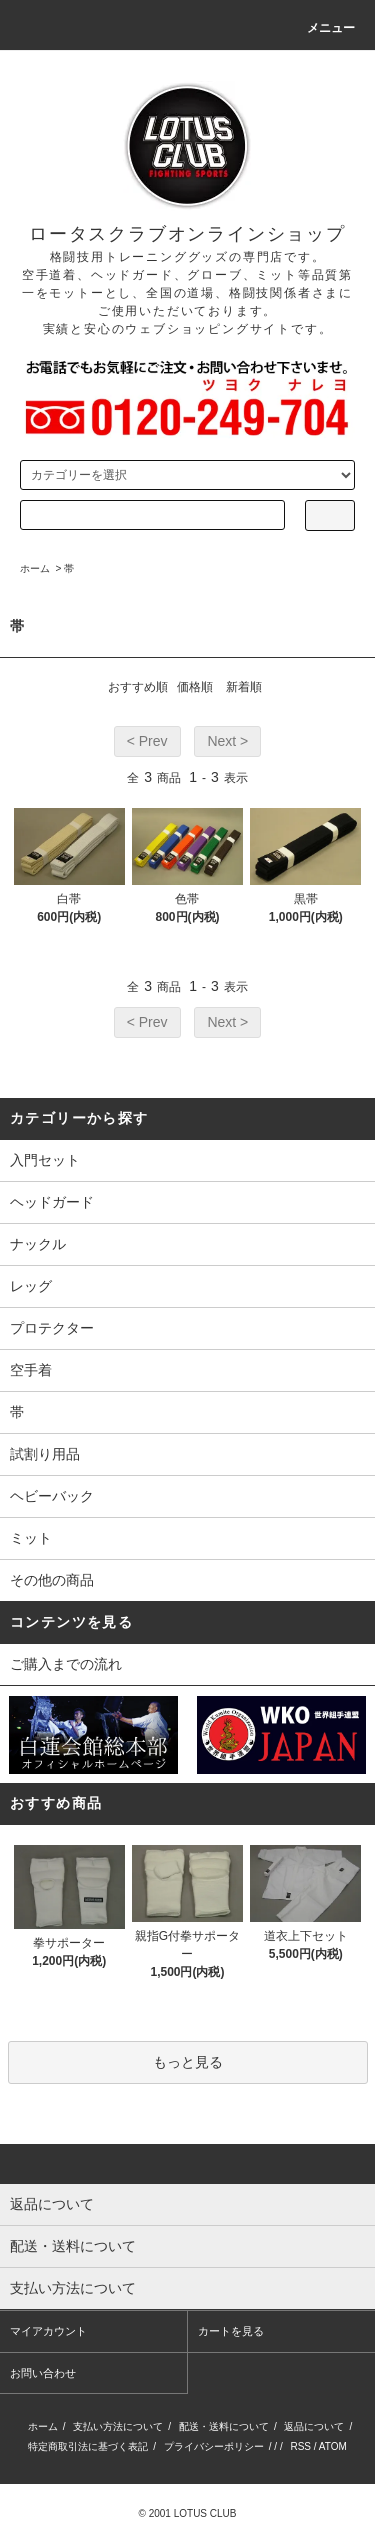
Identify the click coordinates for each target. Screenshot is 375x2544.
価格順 (195, 687)
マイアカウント (48, 2331)
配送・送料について (224, 2426)
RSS (300, 2446)
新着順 (244, 687)
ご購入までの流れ (66, 1664)
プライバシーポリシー (214, 2446)
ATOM (333, 2446)
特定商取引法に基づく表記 (88, 2446)
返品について (314, 2426)
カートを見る (231, 2331)
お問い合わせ (43, 2373)
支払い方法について (118, 2426)
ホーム (35, 568)
